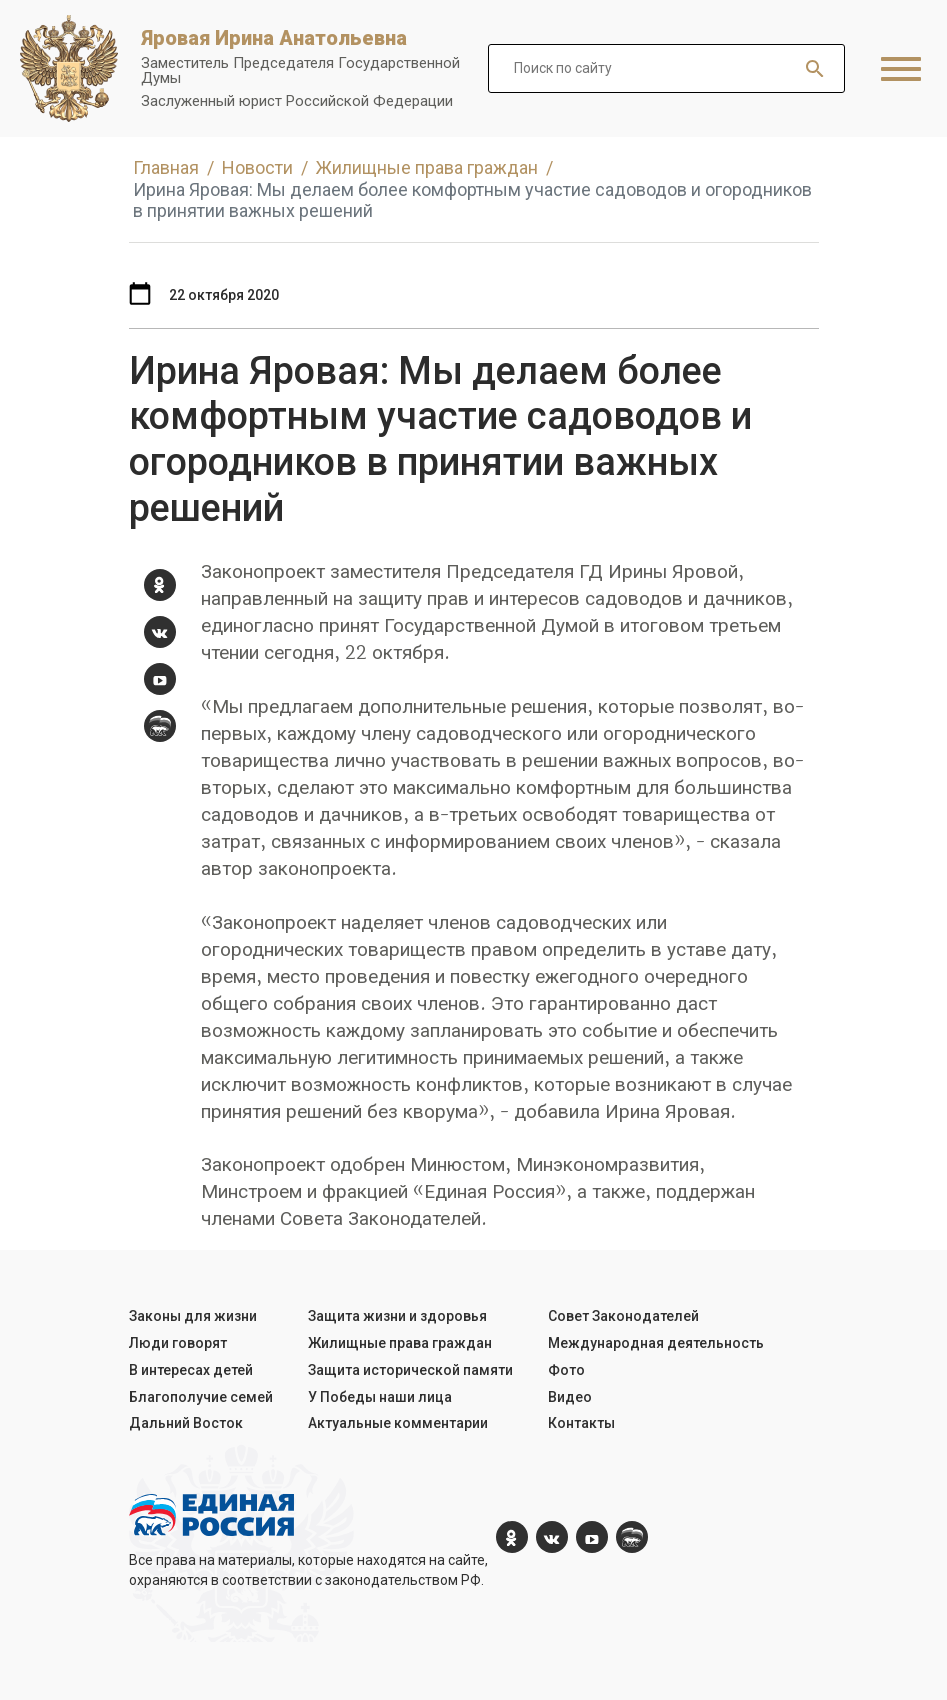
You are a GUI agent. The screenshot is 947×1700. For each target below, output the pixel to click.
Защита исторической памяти (410, 1370)
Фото (566, 1370)
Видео (570, 1397)
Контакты (581, 1423)
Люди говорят (178, 1343)
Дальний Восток (186, 1423)
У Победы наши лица (380, 1397)
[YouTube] (160, 679)
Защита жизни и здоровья (397, 1316)
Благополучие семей (201, 1397)
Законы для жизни (193, 1316)
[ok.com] (160, 585)
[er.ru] (160, 726)
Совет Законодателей (623, 1316)
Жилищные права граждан (400, 1343)
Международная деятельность (656, 1343)
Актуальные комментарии (398, 1423)
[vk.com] (160, 632)
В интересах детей (191, 1370)
